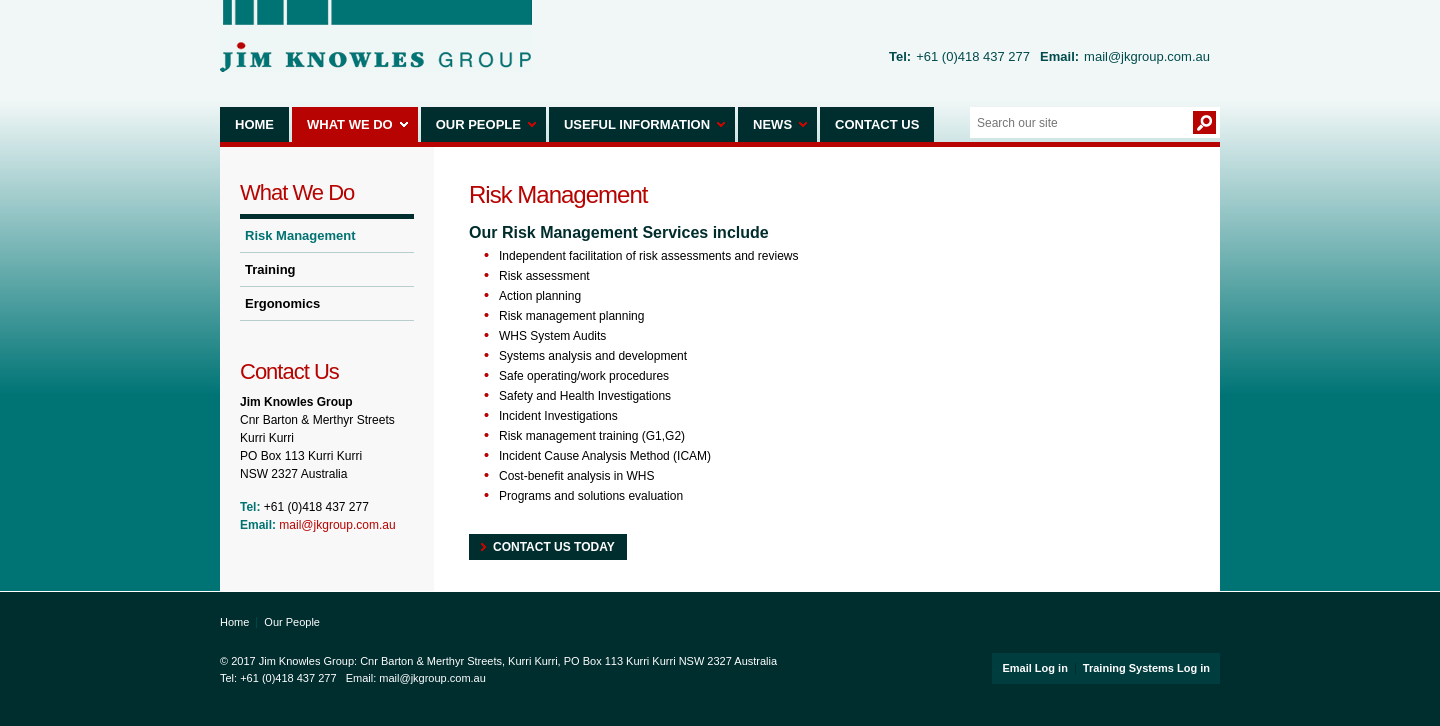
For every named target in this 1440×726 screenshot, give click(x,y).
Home (254, 124)
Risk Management (300, 235)
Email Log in (1034, 668)
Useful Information (637, 124)
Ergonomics (282, 303)
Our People (478, 124)
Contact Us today (554, 547)
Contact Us (877, 124)
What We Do (350, 124)
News (772, 124)
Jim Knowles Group (376, 36)
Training (270, 269)
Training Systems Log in (1146, 668)
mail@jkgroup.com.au (1147, 56)
